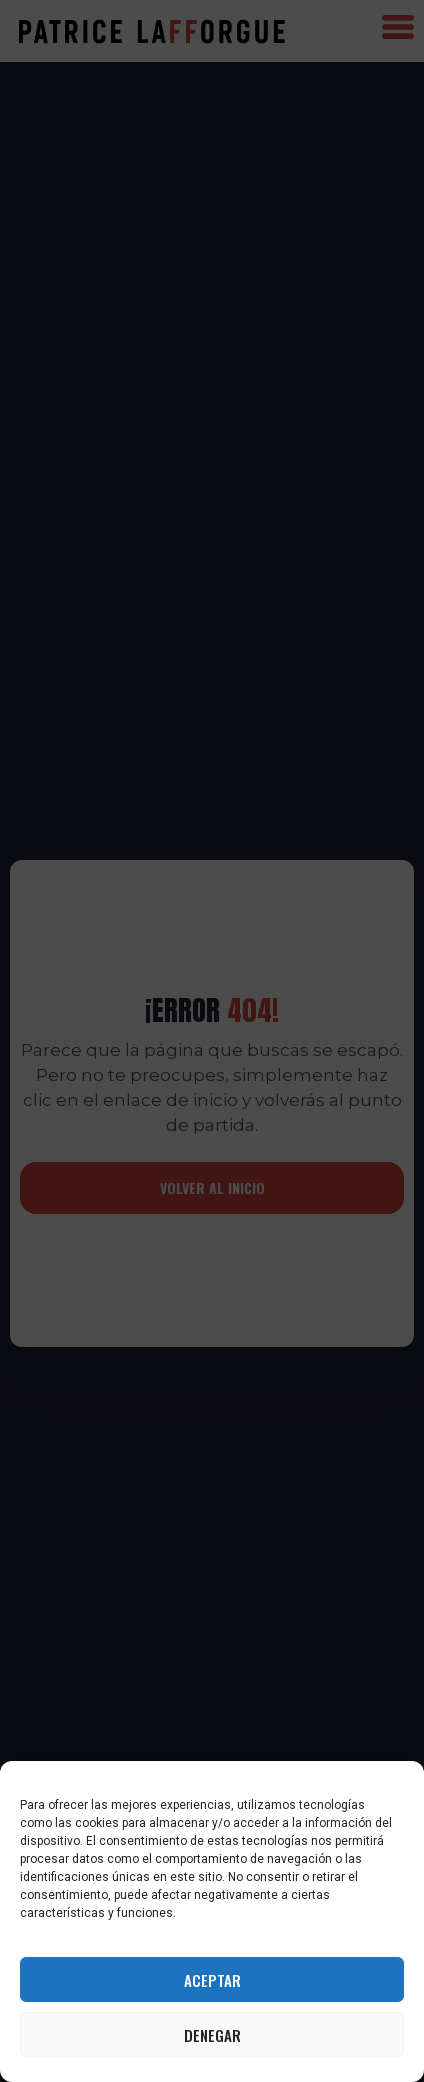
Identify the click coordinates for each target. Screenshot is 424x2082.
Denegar (212, 2035)
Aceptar (212, 1980)
